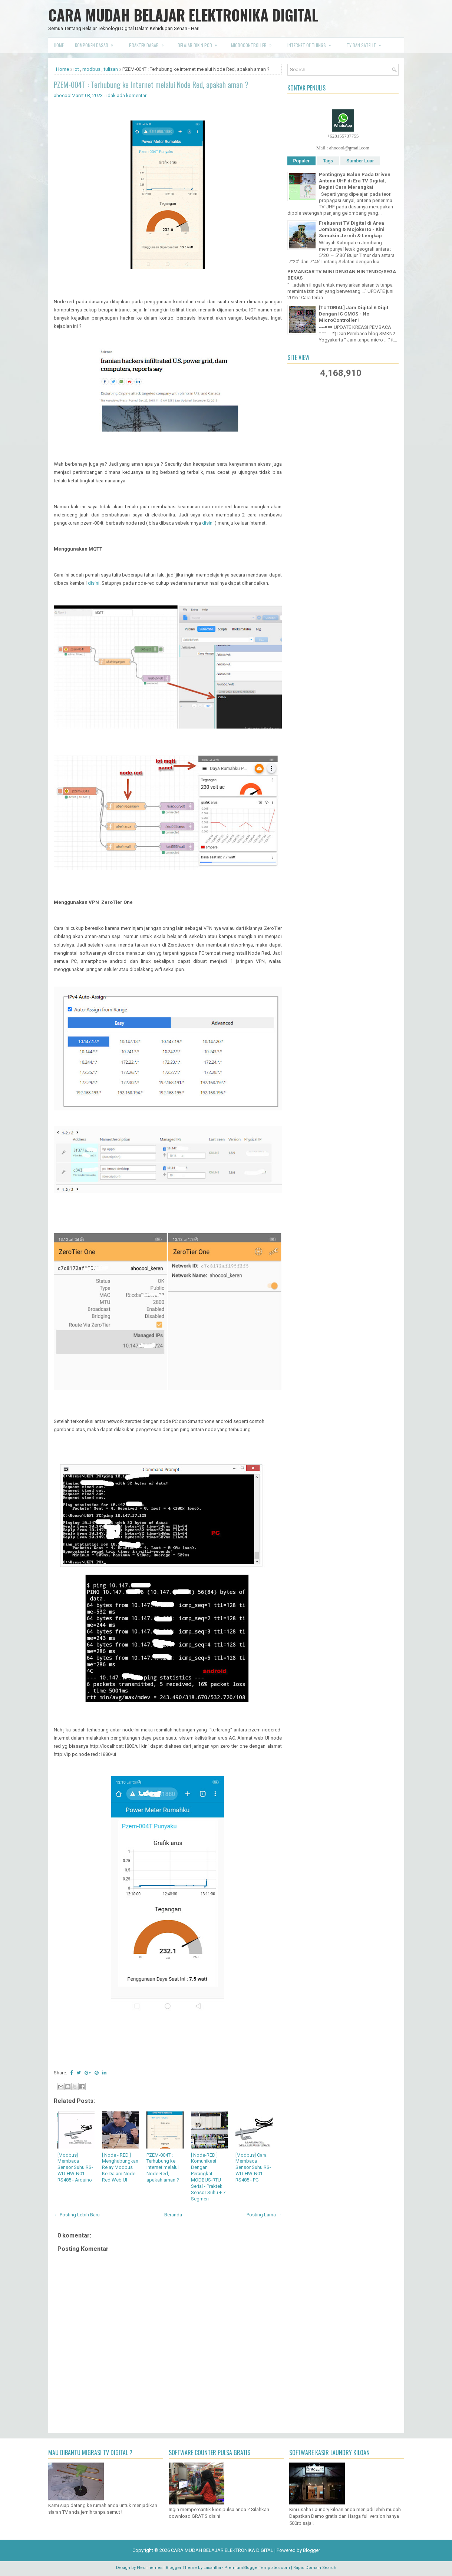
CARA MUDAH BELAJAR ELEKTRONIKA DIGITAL (183, 15)
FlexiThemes (149, 2567)
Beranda (173, 2214)
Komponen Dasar (96, 43)
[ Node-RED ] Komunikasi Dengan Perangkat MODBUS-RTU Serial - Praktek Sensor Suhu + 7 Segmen (208, 2177)
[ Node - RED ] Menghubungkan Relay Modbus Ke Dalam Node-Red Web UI (120, 2167)
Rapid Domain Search (314, 2567)
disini (208, 523)
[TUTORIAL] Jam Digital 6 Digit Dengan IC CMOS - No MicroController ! (353, 314)
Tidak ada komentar (125, 95)
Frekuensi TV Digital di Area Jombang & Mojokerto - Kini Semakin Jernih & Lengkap (352, 229)
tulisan (111, 69)
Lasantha (212, 2567)
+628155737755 (343, 136)
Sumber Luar (360, 161)
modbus (91, 69)
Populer (301, 161)
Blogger (311, 2550)
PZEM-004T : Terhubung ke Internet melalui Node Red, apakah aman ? (151, 84)
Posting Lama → (264, 2214)
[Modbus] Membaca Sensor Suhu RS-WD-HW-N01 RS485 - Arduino (75, 2167)
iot (76, 69)
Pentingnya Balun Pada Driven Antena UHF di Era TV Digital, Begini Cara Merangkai (354, 181)
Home (59, 45)
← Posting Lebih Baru (77, 2214)
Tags (328, 161)
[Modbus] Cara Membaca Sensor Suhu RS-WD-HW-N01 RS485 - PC (253, 2167)
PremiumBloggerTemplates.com (257, 2567)
